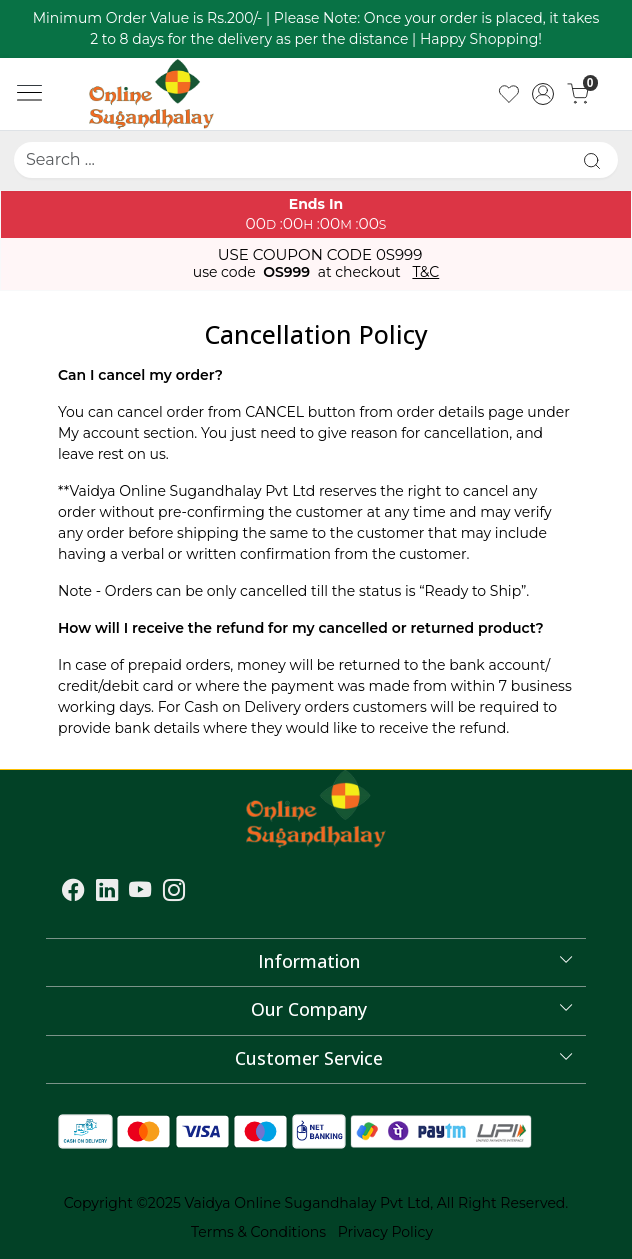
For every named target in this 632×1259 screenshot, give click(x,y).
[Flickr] (197, 893)
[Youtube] (140, 893)
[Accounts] (543, 94)
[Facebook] (73, 893)
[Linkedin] (107, 893)
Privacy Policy (385, 1232)
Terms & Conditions (258, 1232)
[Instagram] (174, 893)
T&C (425, 272)
